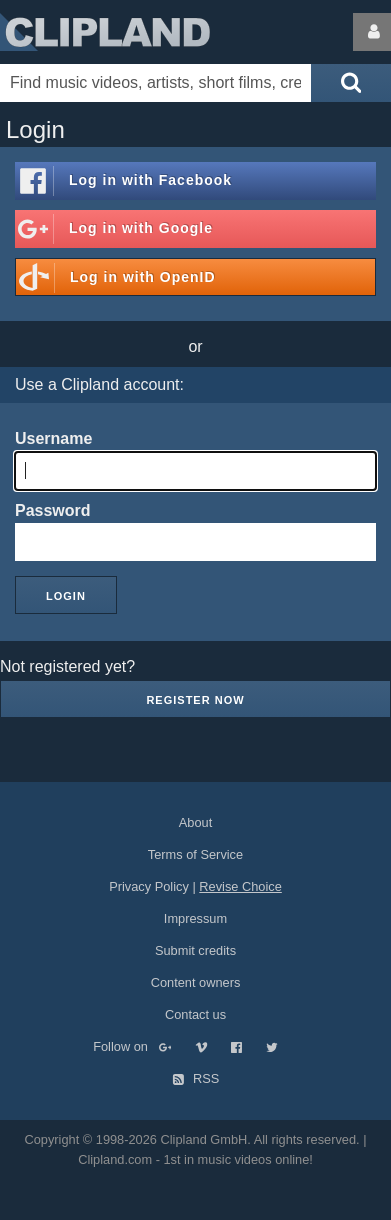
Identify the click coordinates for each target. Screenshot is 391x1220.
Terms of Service (195, 854)
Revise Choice (240, 886)
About (195, 822)
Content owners (196, 982)
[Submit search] (351, 83)
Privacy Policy (149, 886)
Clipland (105, 32)
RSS (196, 1078)
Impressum (195, 918)
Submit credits (195, 950)
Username (53, 438)
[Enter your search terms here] (155, 83)
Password (53, 510)
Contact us (195, 1014)
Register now (195, 700)
